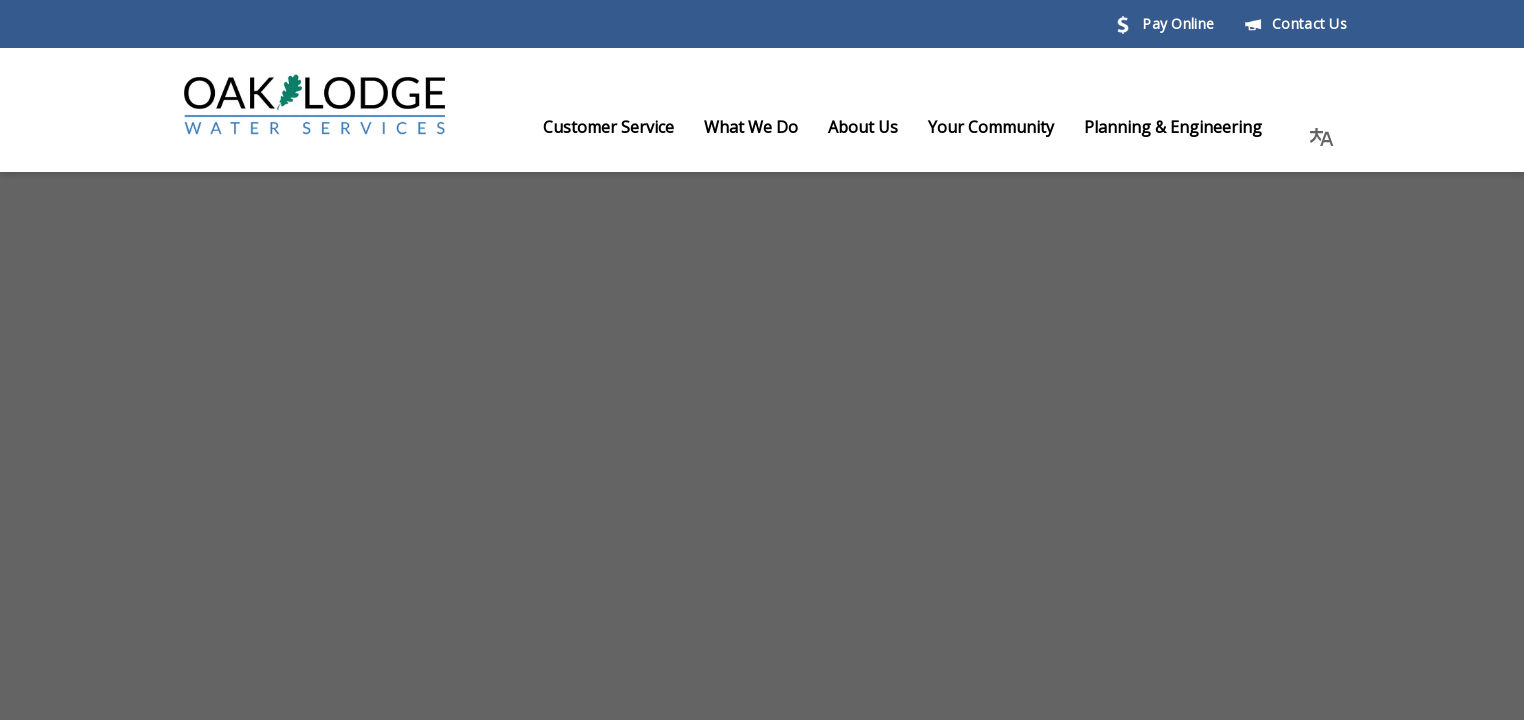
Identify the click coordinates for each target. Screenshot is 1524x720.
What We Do (771, 127)
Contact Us (1295, 23)
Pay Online (1164, 23)
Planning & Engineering (1193, 127)
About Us (883, 127)
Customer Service (628, 127)
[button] (1322, 127)
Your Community (1011, 127)
